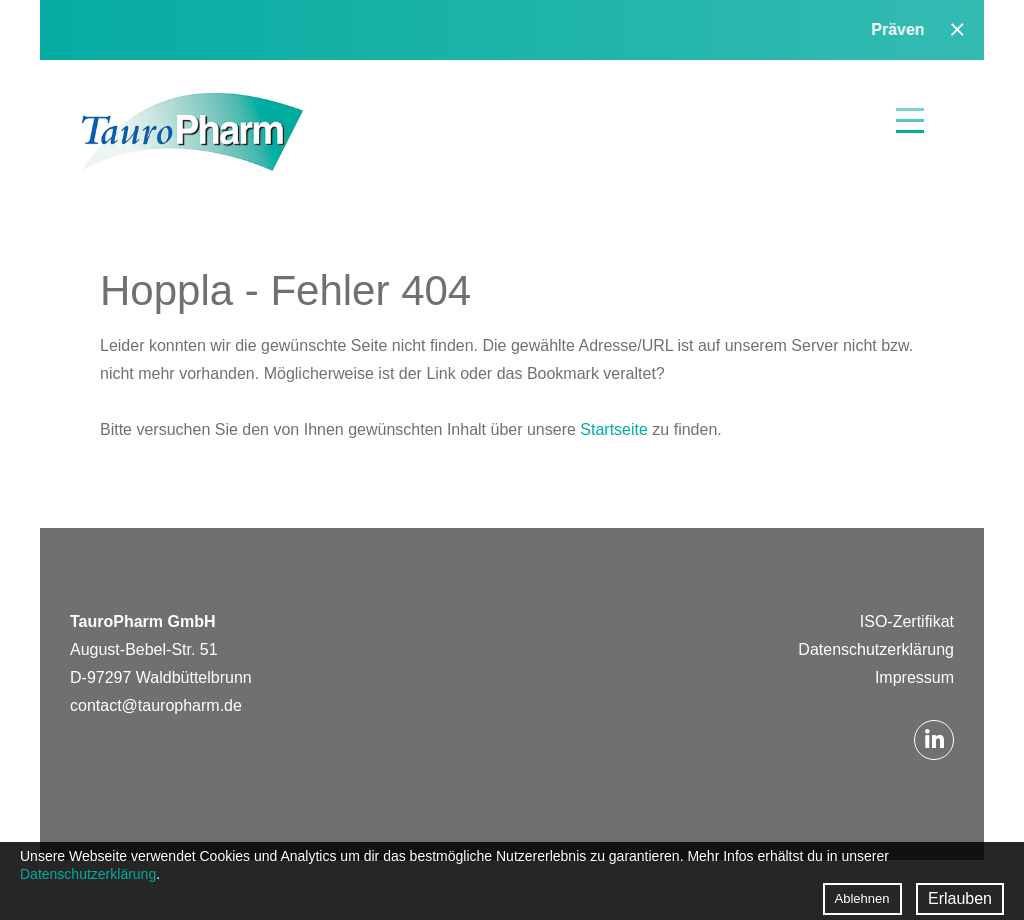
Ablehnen (862, 898)
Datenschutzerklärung (876, 649)
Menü (910, 120)
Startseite (616, 429)
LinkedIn (934, 740)
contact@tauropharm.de (156, 705)
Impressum (914, 677)
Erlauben (960, 898)
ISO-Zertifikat (907, 621)
